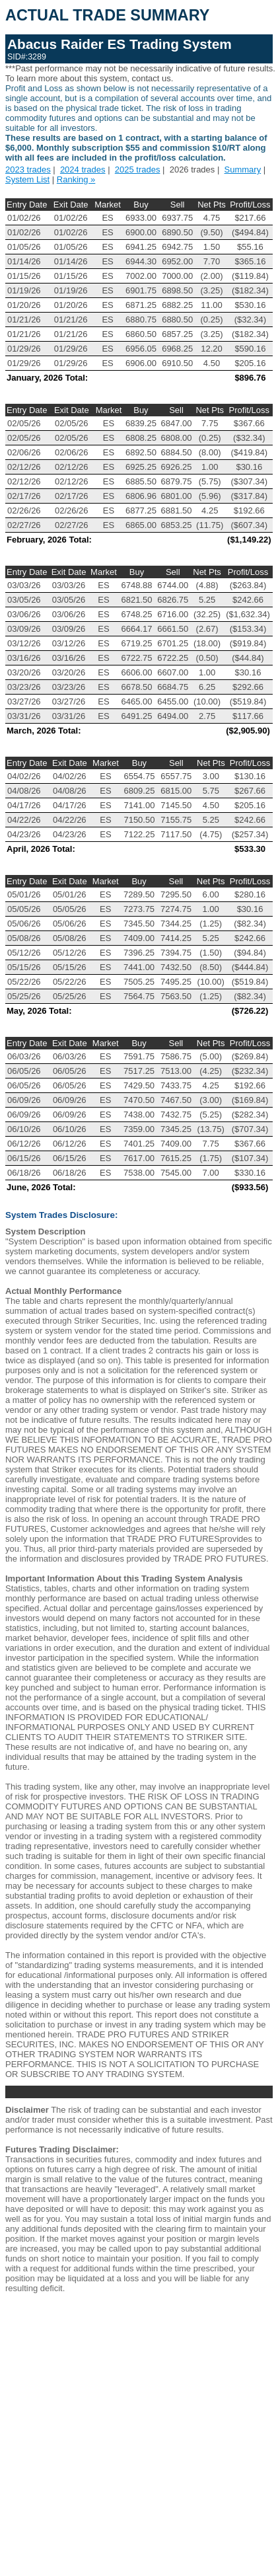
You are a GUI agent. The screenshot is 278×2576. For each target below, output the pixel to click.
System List (27, 179)
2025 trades (137, 169)
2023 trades (28, 169)
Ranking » (76, 179)
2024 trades (83, 169)
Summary (243, 169)
